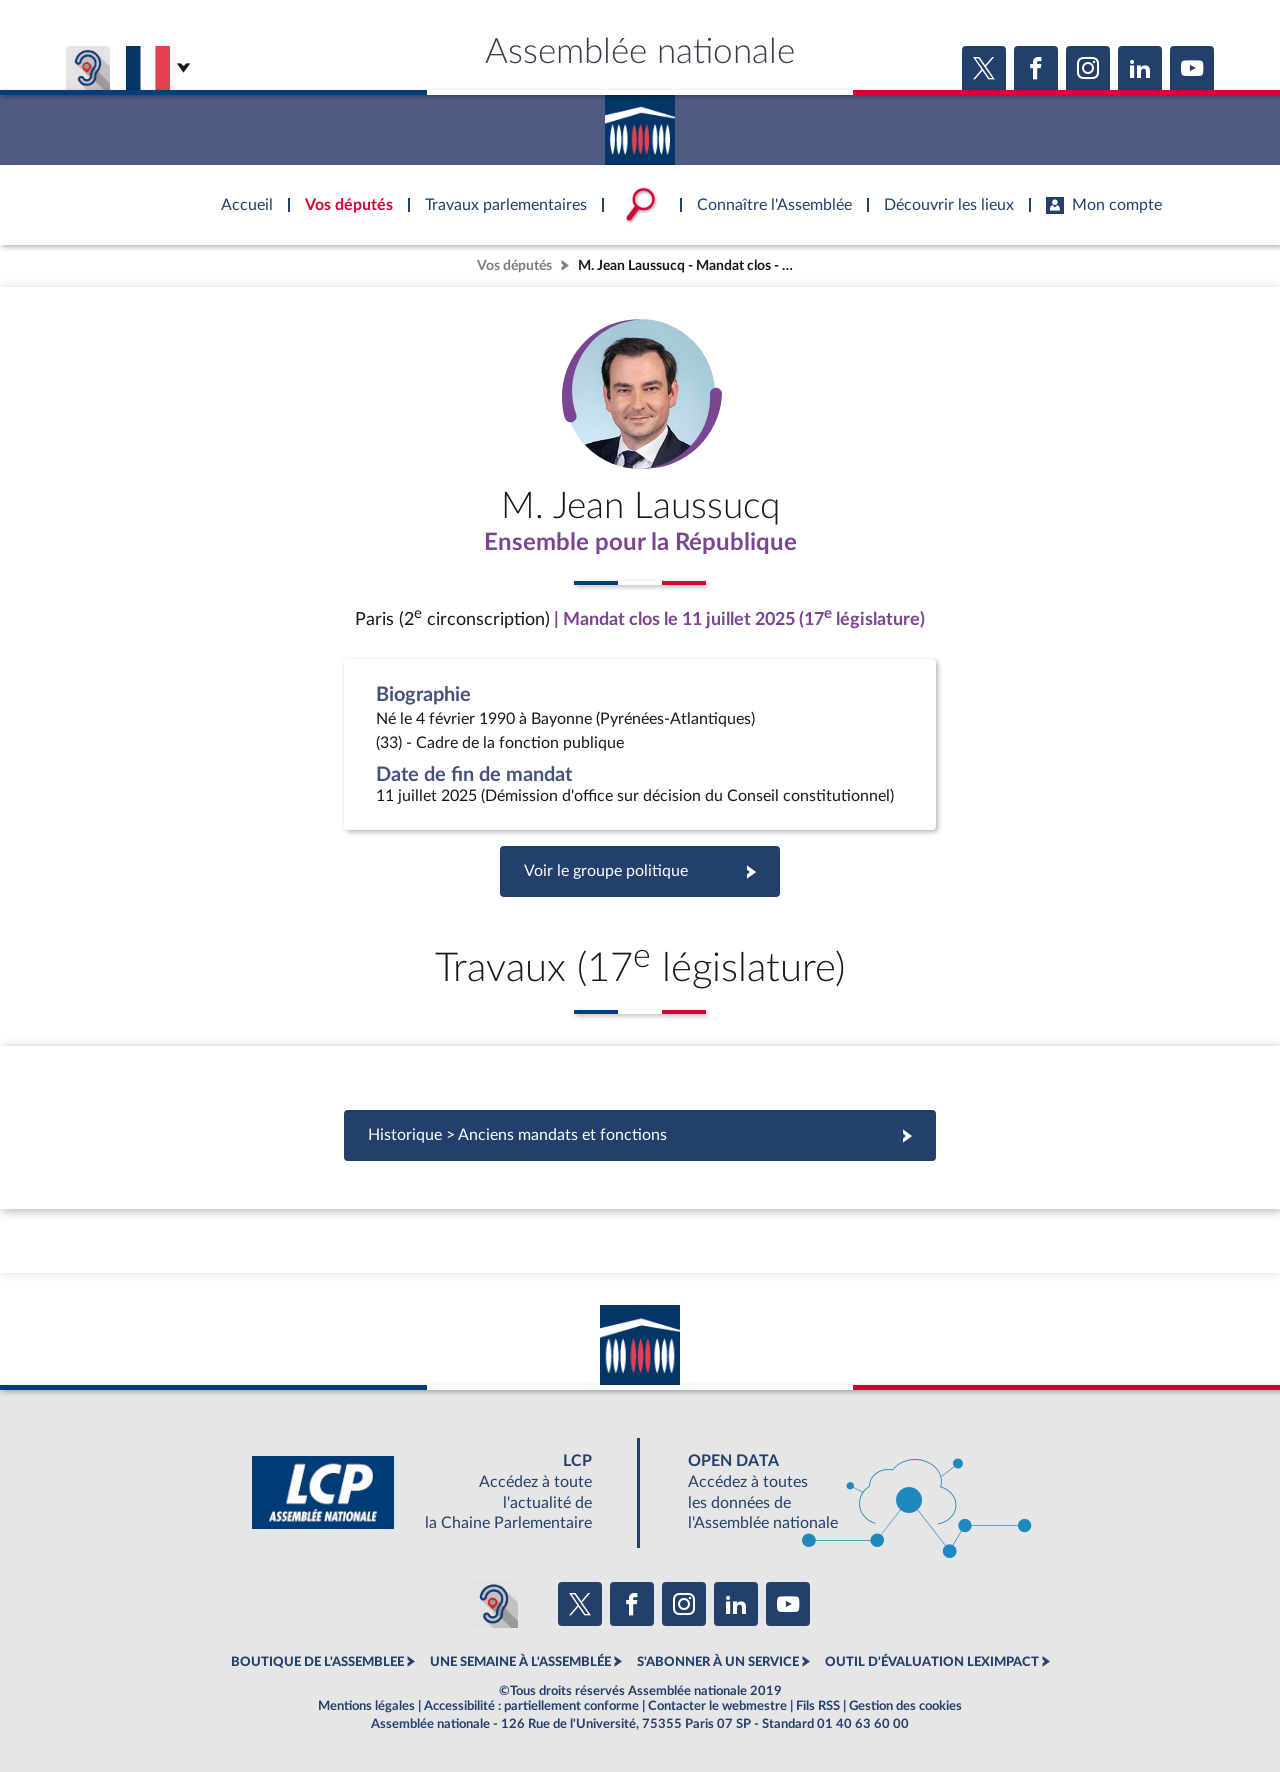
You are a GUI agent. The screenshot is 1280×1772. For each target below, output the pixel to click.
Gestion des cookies (905, 1706)
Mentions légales (366, 1706)
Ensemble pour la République (640, 543)
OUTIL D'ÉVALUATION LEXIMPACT (932, 1662)
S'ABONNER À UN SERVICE (718, 1662)
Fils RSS (818, 1706)
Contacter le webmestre (717, 1706)
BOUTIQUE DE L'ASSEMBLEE (317, 1662)
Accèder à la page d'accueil (640, 123)
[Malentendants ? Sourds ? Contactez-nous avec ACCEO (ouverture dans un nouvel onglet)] (494, 1604)
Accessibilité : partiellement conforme (531, 1706)
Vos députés (514, 265)
